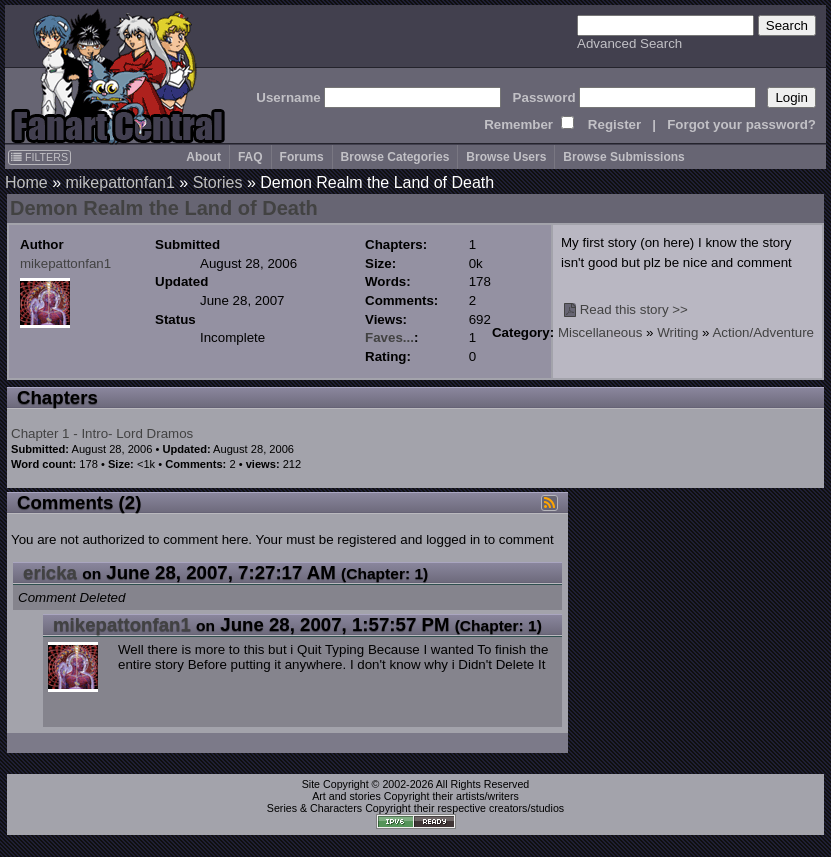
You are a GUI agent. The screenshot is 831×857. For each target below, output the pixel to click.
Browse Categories (395, 157)
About (203, 157)
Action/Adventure (763, 332)
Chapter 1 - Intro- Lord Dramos (102, 433)
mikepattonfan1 (119, 182)
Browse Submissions (623, 157)
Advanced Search (629, 43)
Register (614, 124)
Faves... (389, 337)
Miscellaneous (600, 332)
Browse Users (506, 157)
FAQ (250, 157)
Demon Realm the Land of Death (164, 208)
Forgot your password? (741, 124)
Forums (302, 157)
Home (26, 182)
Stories (218, 182)
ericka (50, 572)
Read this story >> (634, 309)
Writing (677, 332)
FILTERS (39, 157)
